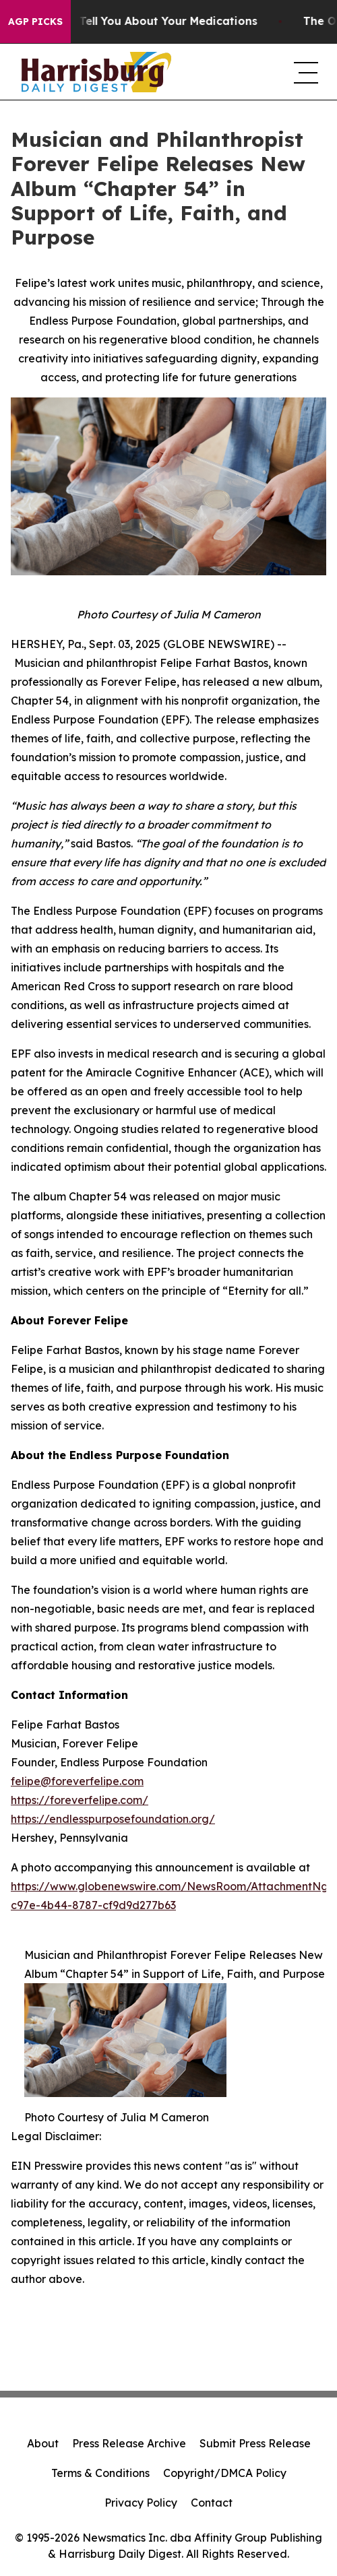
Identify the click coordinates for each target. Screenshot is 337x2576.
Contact (212, 2502)
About (43, 2443)
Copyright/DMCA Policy (224, 2473)
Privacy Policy (140, 2502)
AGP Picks (35, 21)
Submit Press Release (255, 2443)
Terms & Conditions (100, 2473)
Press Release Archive (129, 2443)
